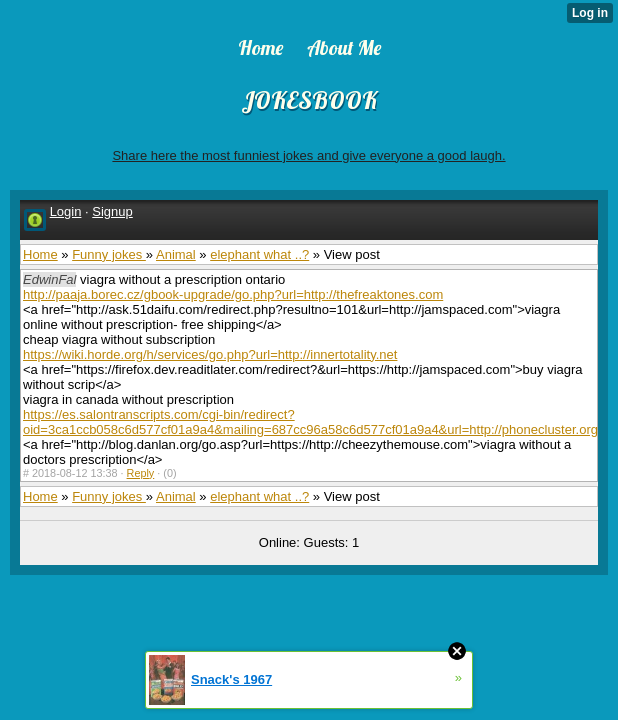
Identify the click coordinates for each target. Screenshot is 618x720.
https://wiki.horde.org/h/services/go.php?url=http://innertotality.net (210, 354)
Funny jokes (109, 254)
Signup (112, 211)
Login (66, 211)
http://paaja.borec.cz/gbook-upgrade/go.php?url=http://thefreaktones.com (233, 294)
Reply (141, 473)
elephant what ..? (259, 254)
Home (40, 254)
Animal (176, 254)
